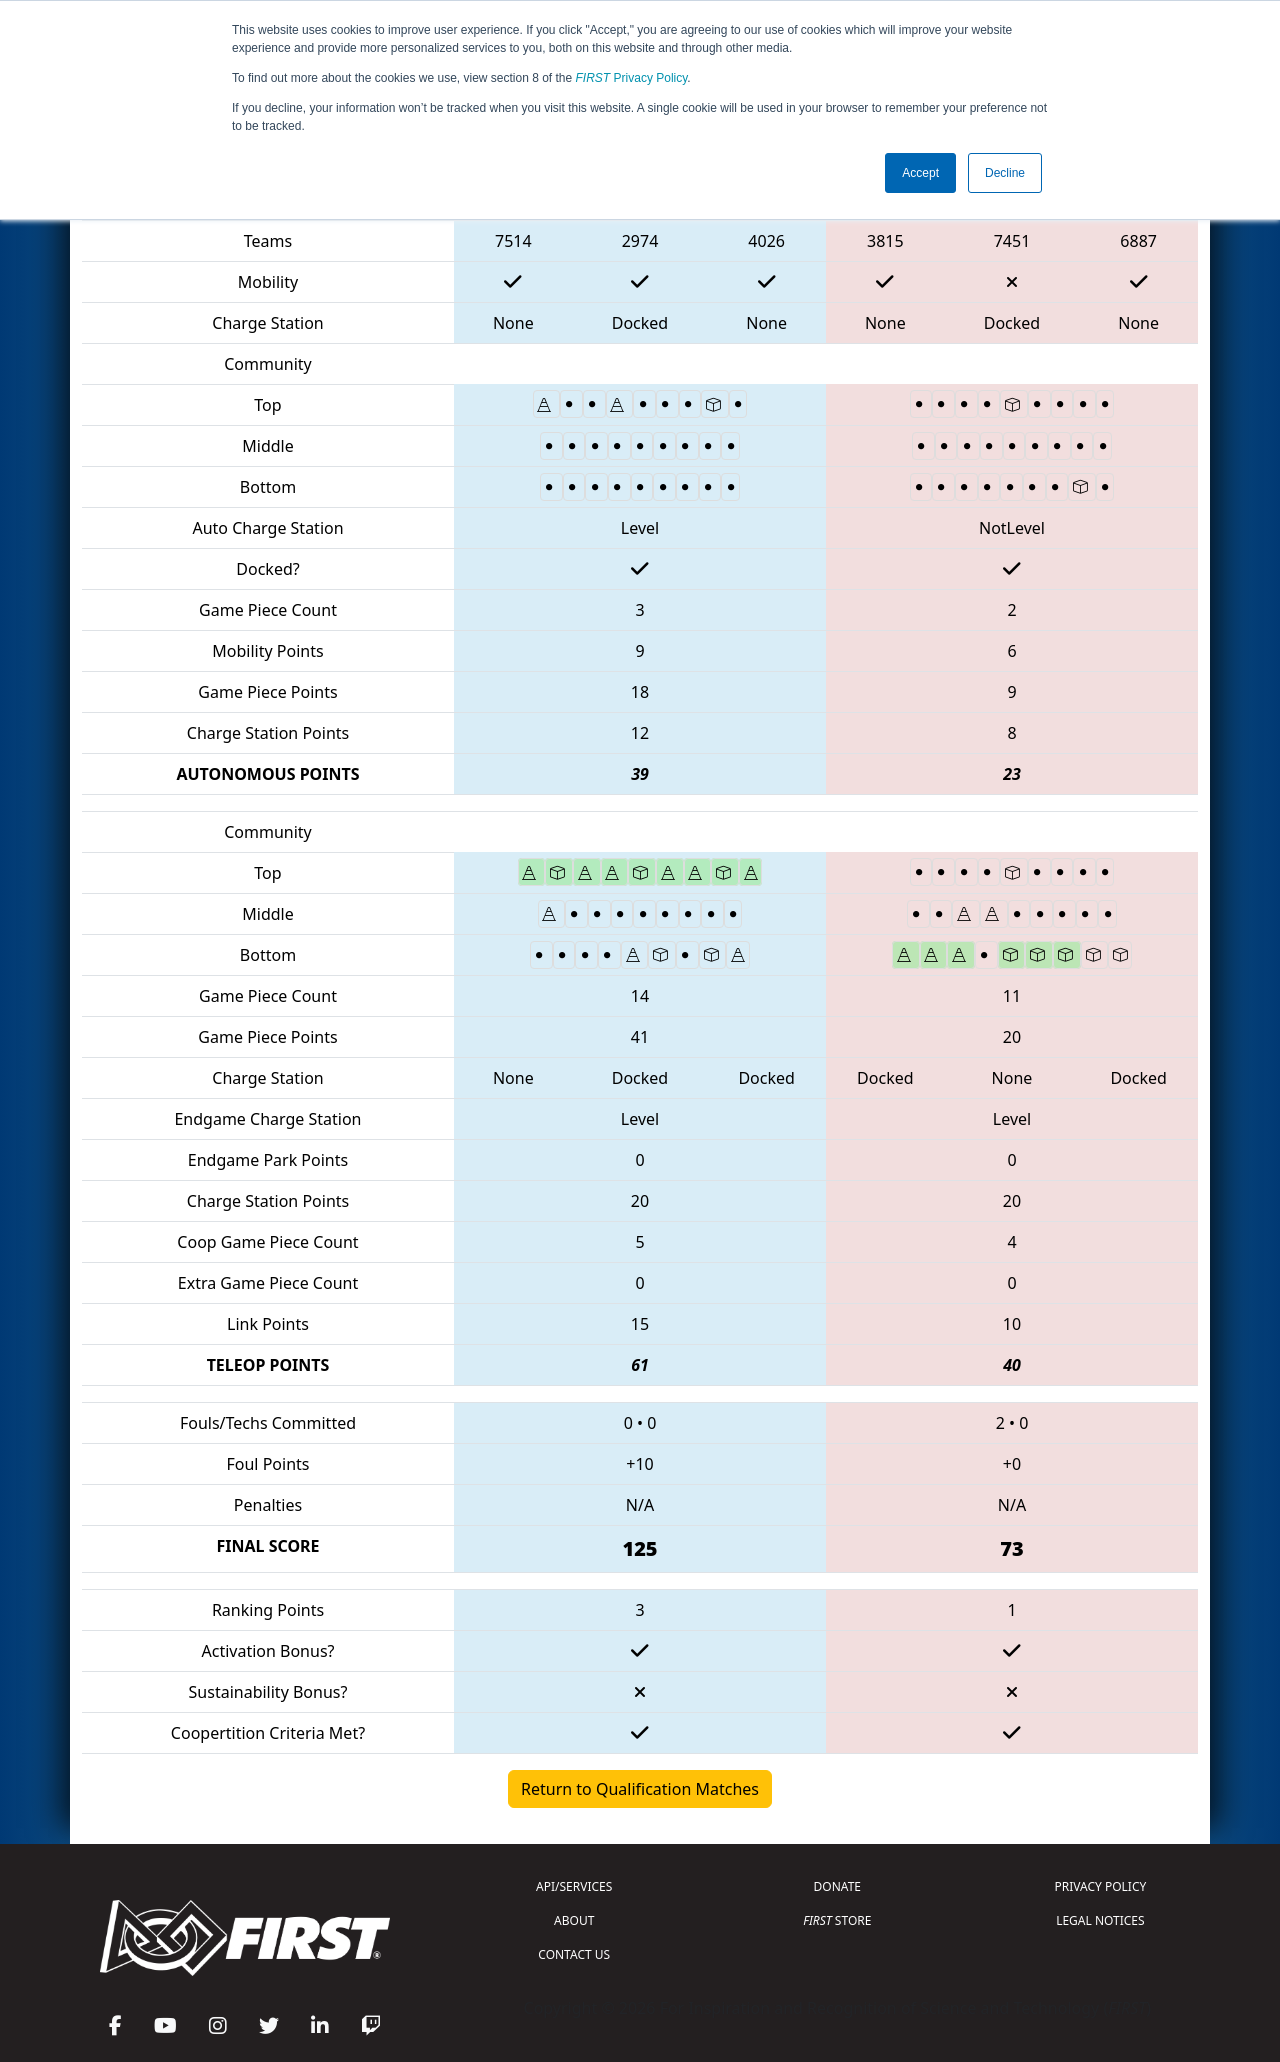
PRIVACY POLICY (1100, 1886)
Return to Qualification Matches (640, 1789)
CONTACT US (574, 1954)
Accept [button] (920, 173)
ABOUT (574, 1920)
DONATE (837, 1886)
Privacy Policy (632, 78)
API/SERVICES (574, 1886)
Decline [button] (1005, 173)
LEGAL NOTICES (1100, 1920)
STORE (837, 1920)
